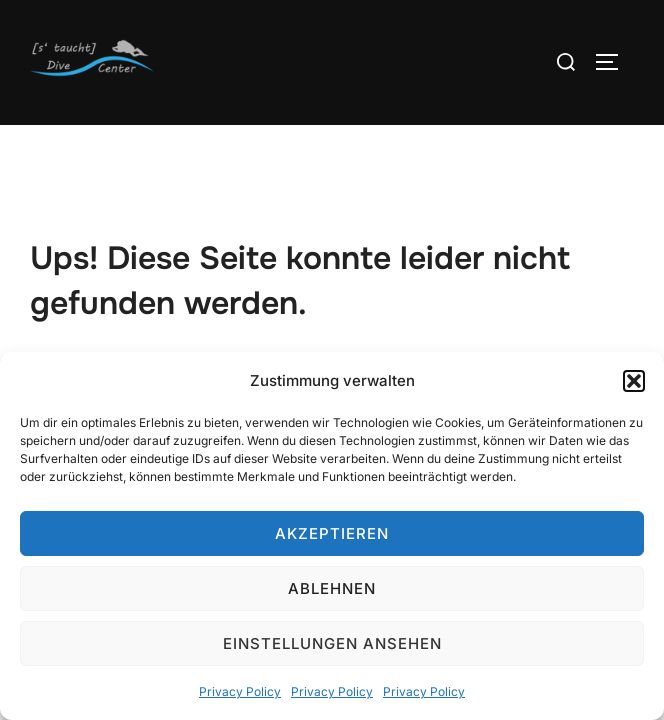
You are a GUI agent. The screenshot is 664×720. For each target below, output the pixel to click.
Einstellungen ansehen (332, 643)
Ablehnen (332, 588)
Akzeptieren (332, 533)
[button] (634, 381)
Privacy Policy (240, 691)
